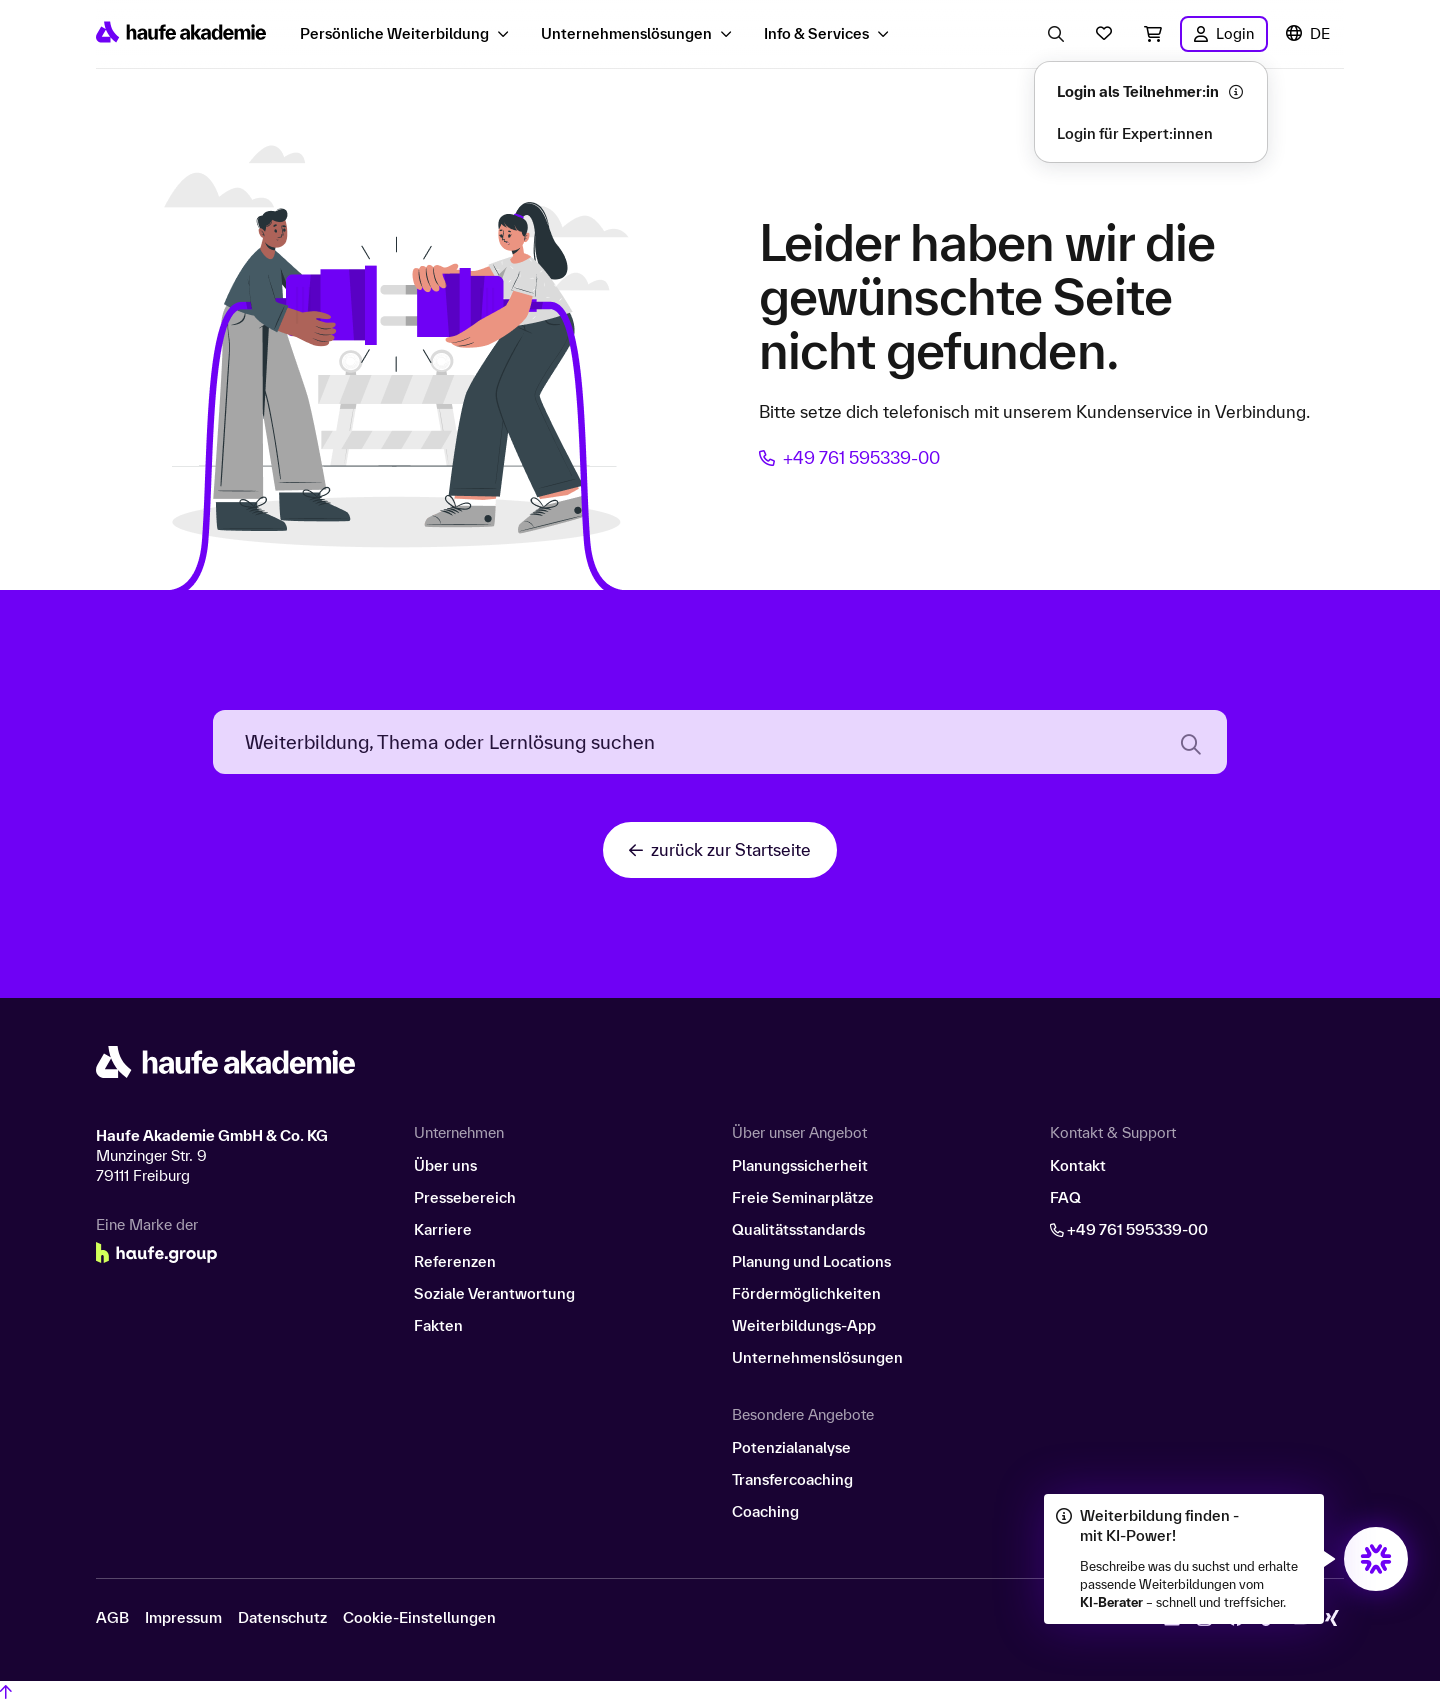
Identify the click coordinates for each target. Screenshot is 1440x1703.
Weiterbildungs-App (804, 1325)
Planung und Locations (811, 1261)
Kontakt (1078, 1165)
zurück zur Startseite (720, 849)
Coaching (765, 1511)
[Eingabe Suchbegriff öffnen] (1056, 34)
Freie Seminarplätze (803, 1197)
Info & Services (816, 33)
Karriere (443, 1229)
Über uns (445, 1165)
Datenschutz (282, 1618)
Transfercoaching (792, 1479)
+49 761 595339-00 (849, 457)
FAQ (1065, 1197)
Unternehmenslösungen (626, 33)
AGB (112, 1618)
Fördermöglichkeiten (806, 1293)
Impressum (183, 1618)
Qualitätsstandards (798, 1229)
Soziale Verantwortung (494, 1293)
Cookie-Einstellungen (419, 1618)
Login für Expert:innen (1135, 133)
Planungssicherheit (800, 1165)
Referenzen (455, 1261)
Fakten (438, 1325)
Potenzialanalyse (791, 1447)
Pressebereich (465, 1197)
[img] (1376, 1559)
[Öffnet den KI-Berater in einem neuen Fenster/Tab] (1376, 1559)
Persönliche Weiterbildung (394, 33)
